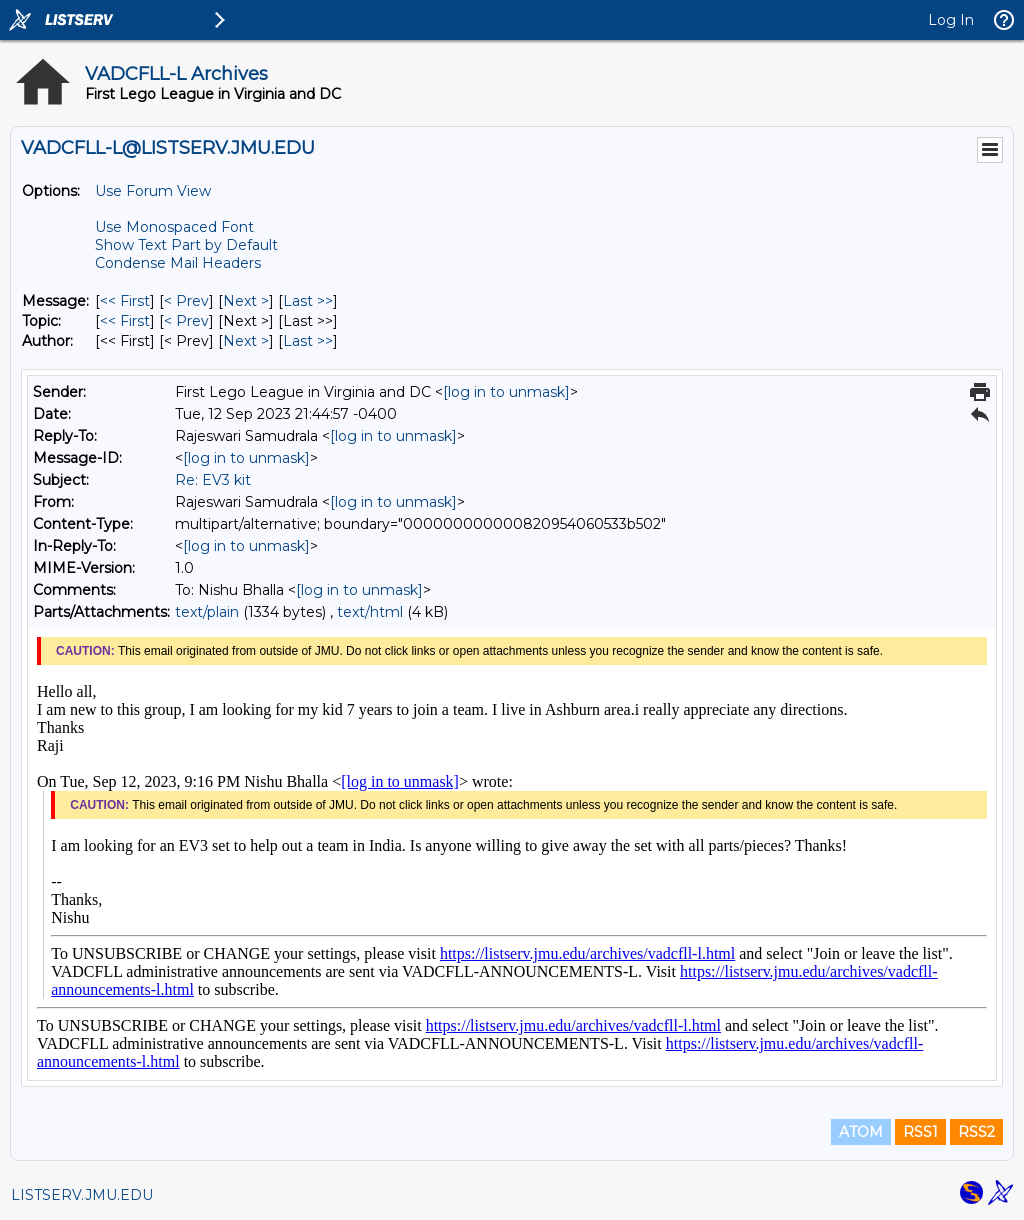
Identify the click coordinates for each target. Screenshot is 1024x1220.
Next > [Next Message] (246, 301)
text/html (370, 612)
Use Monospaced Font (174, 227)
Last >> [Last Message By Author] (308, 341)
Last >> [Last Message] (308, 301)
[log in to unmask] (506, 392)
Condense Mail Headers (178, 263)
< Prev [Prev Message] (186, 301)
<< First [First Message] (125, 301)
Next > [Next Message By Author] (246, 341)
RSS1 (920, 1132)
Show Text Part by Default (186, 245)
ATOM (861, 1132)
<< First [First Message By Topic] (125, 321)
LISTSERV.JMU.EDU (82, 1195)
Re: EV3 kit (213, 480)
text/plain (207, 612)
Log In (951, 20)
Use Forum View (153, 191)
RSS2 (976, 1132)
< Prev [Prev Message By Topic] (186, 321)
